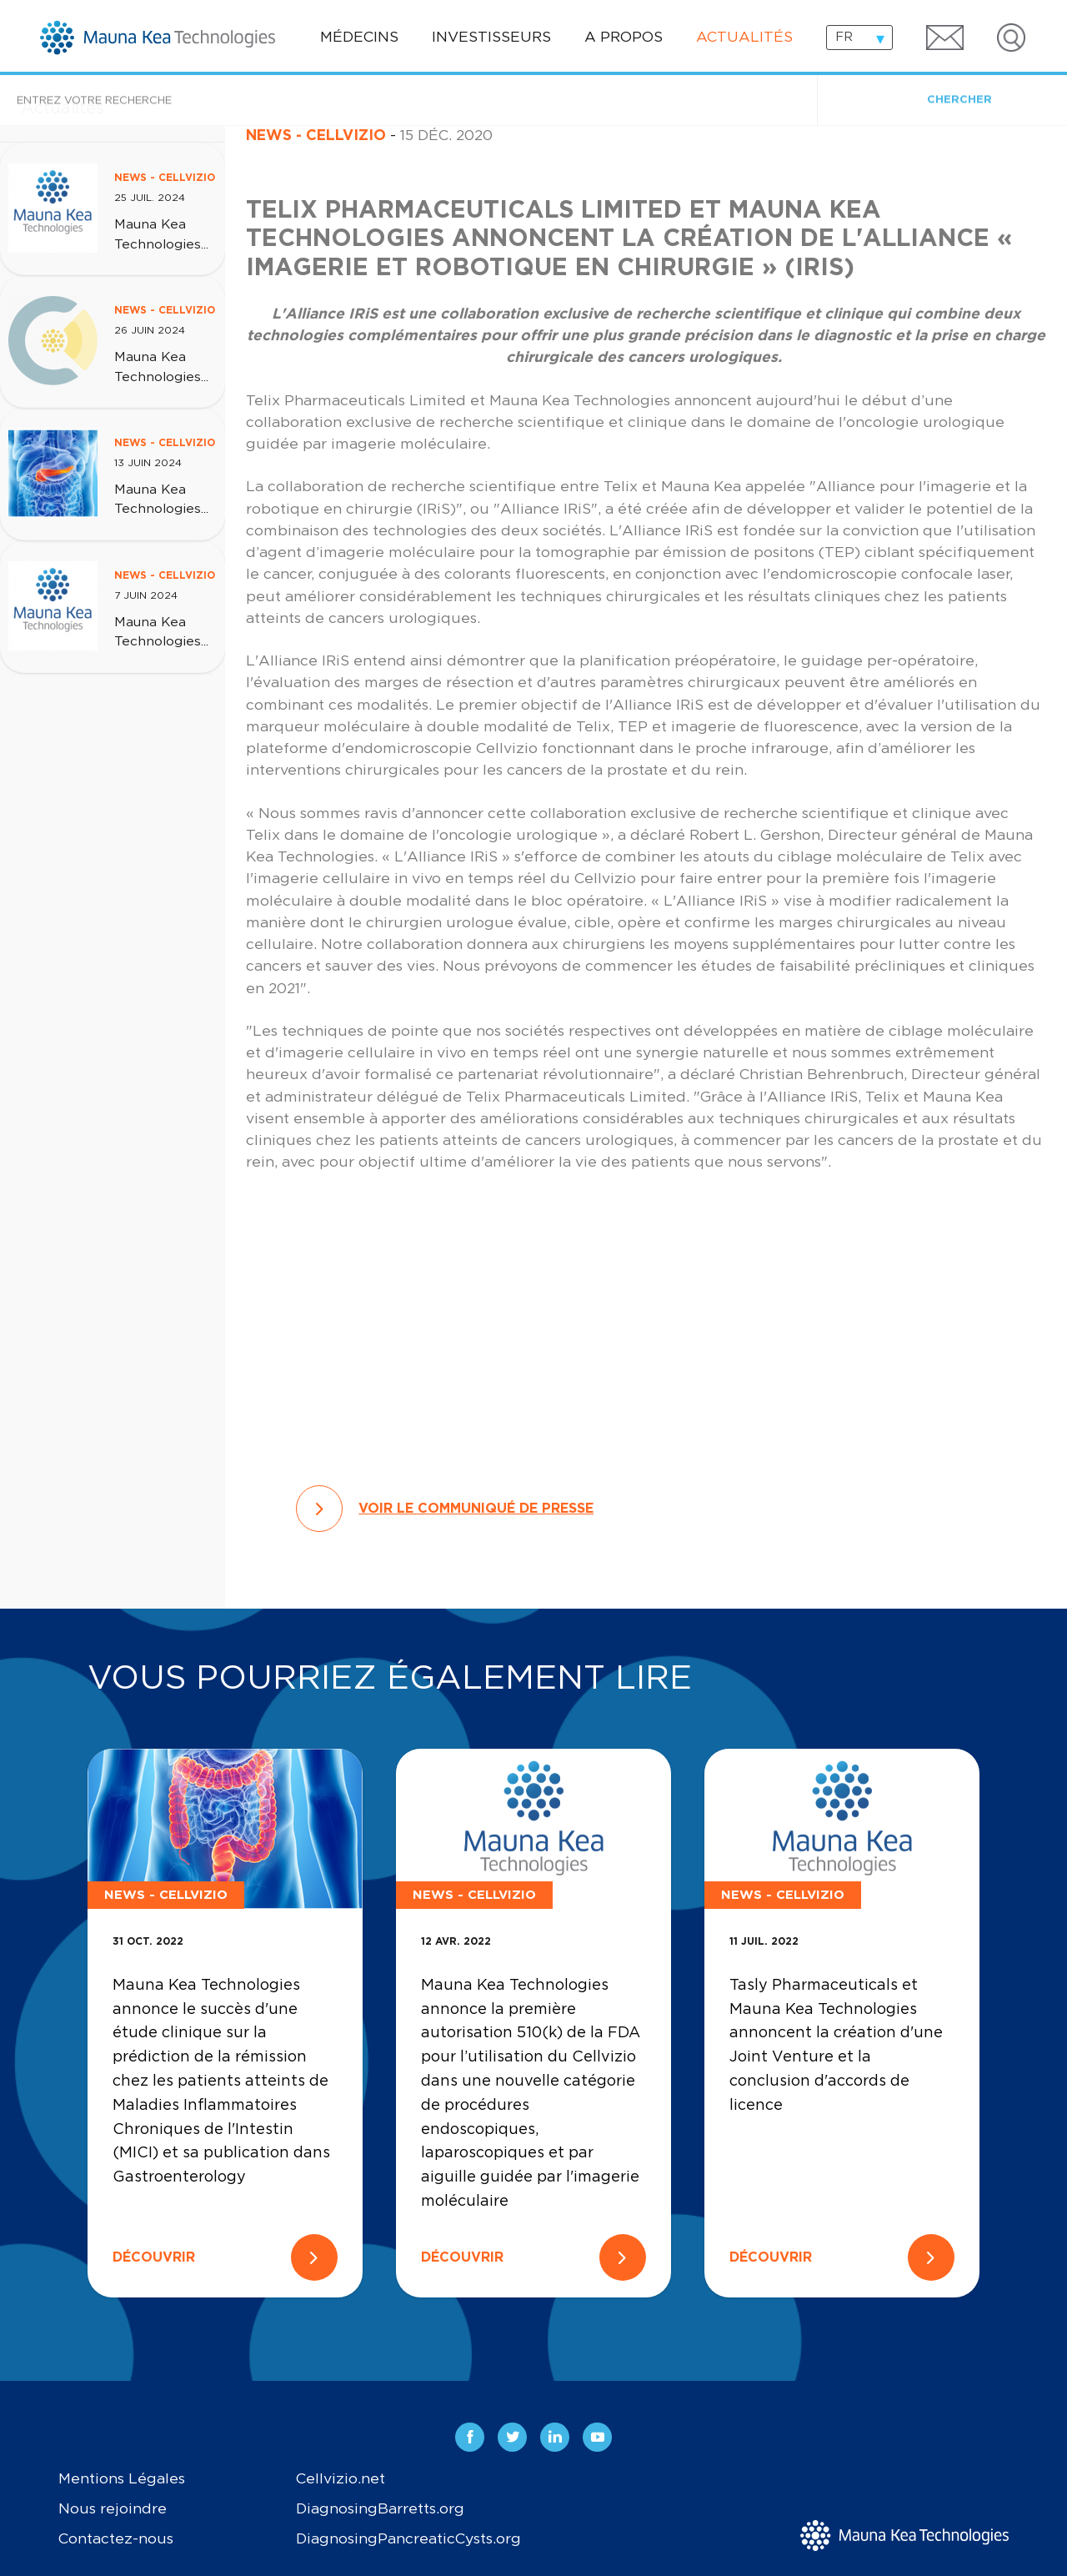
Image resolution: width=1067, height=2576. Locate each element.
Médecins (359, 37)
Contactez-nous (115, 2539)
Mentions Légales (121, 2479)
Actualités (744, 37)
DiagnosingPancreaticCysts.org (408, 2539)
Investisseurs (491, 37)
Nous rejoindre (112, 2509)
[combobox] (859, 37)
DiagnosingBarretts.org (380, 2509)
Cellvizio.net (340, 2479)
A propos (623, 37)
